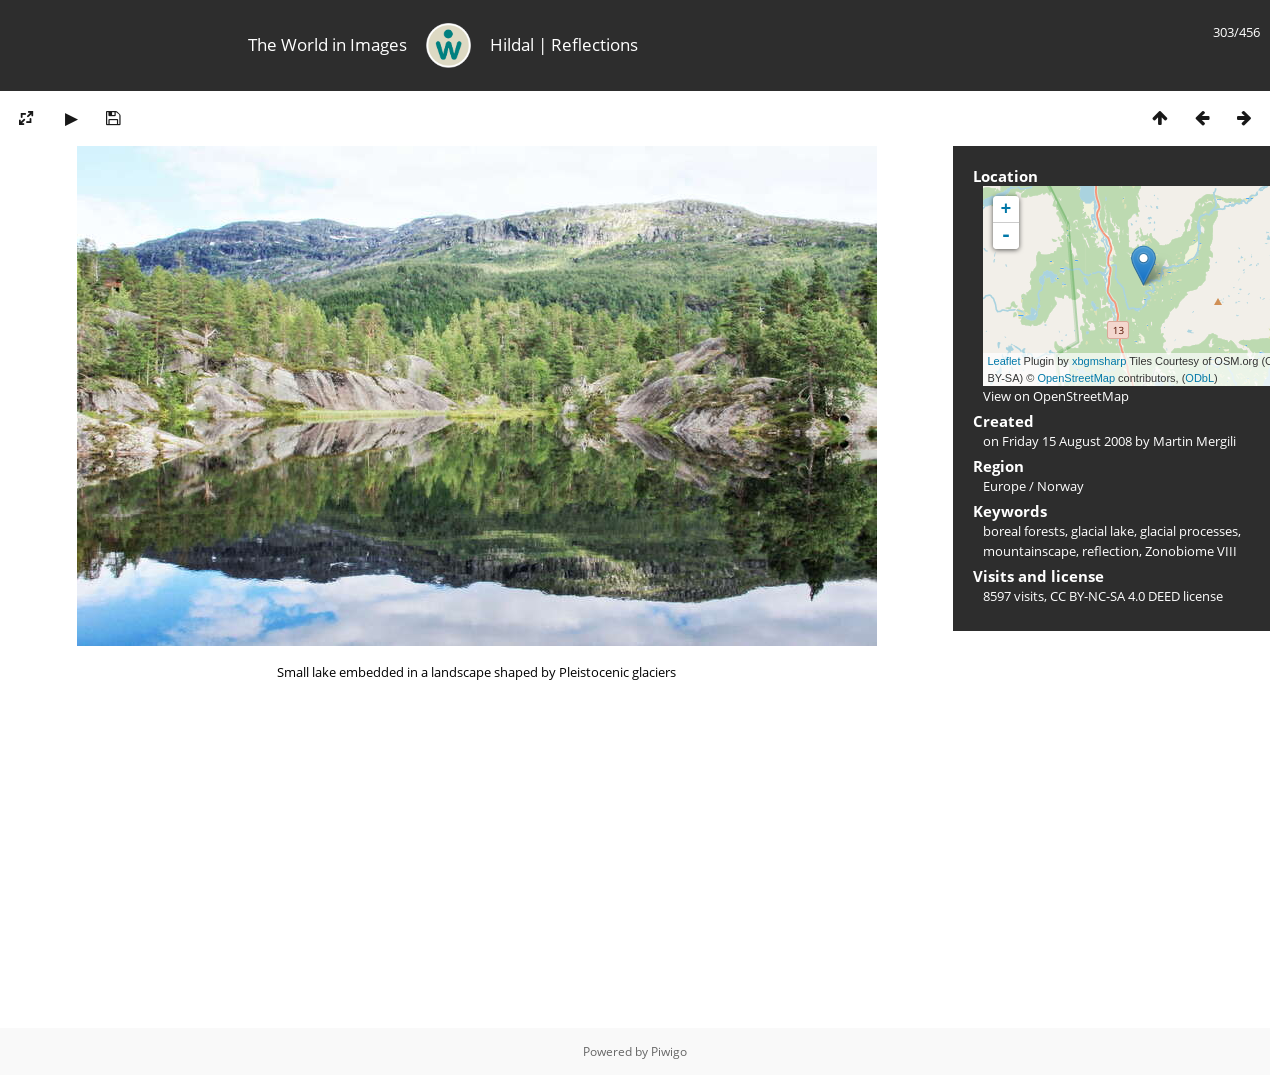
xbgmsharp (1099, 361)
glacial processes (1189, 531)
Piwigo (669, 1051)
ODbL (1199, 378)
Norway (1060, 486)
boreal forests (1024, 531)
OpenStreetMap (1076, 378)
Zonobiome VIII (1191, 551)
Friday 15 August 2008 (1067, 441)
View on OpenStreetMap (1056, 396)
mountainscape (1029, 551)
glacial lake (1102, 531)
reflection (1110, 551)
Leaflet (1004, 361)
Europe (1004, 486)
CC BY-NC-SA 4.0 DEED (1115, 596)
